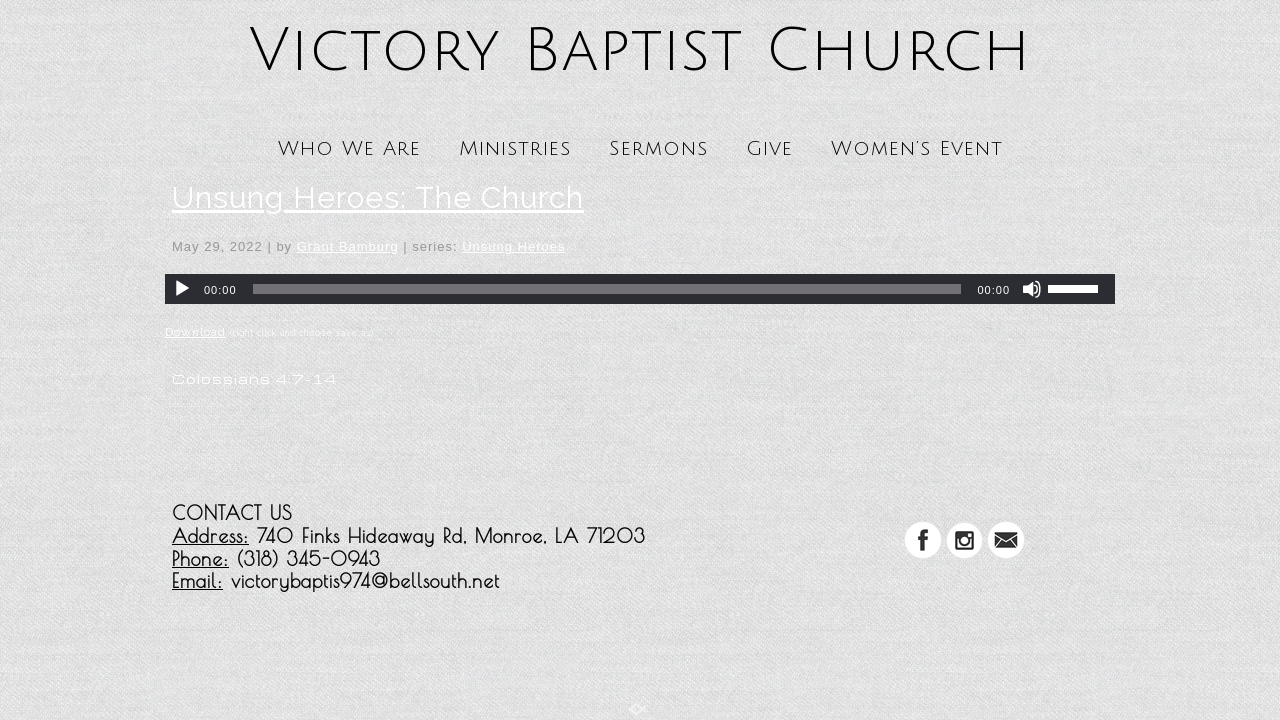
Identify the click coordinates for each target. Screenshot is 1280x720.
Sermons (658, 149)
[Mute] (1032, 289)
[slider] (607, 289)
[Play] (182, 289)
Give (769, 149)
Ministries (515, 149)
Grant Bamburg (348, 246)
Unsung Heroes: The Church (378, 197)
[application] (640, 289)
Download (195, 332)
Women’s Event (917, 149)
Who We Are (349, 149)
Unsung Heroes (513, 246)
